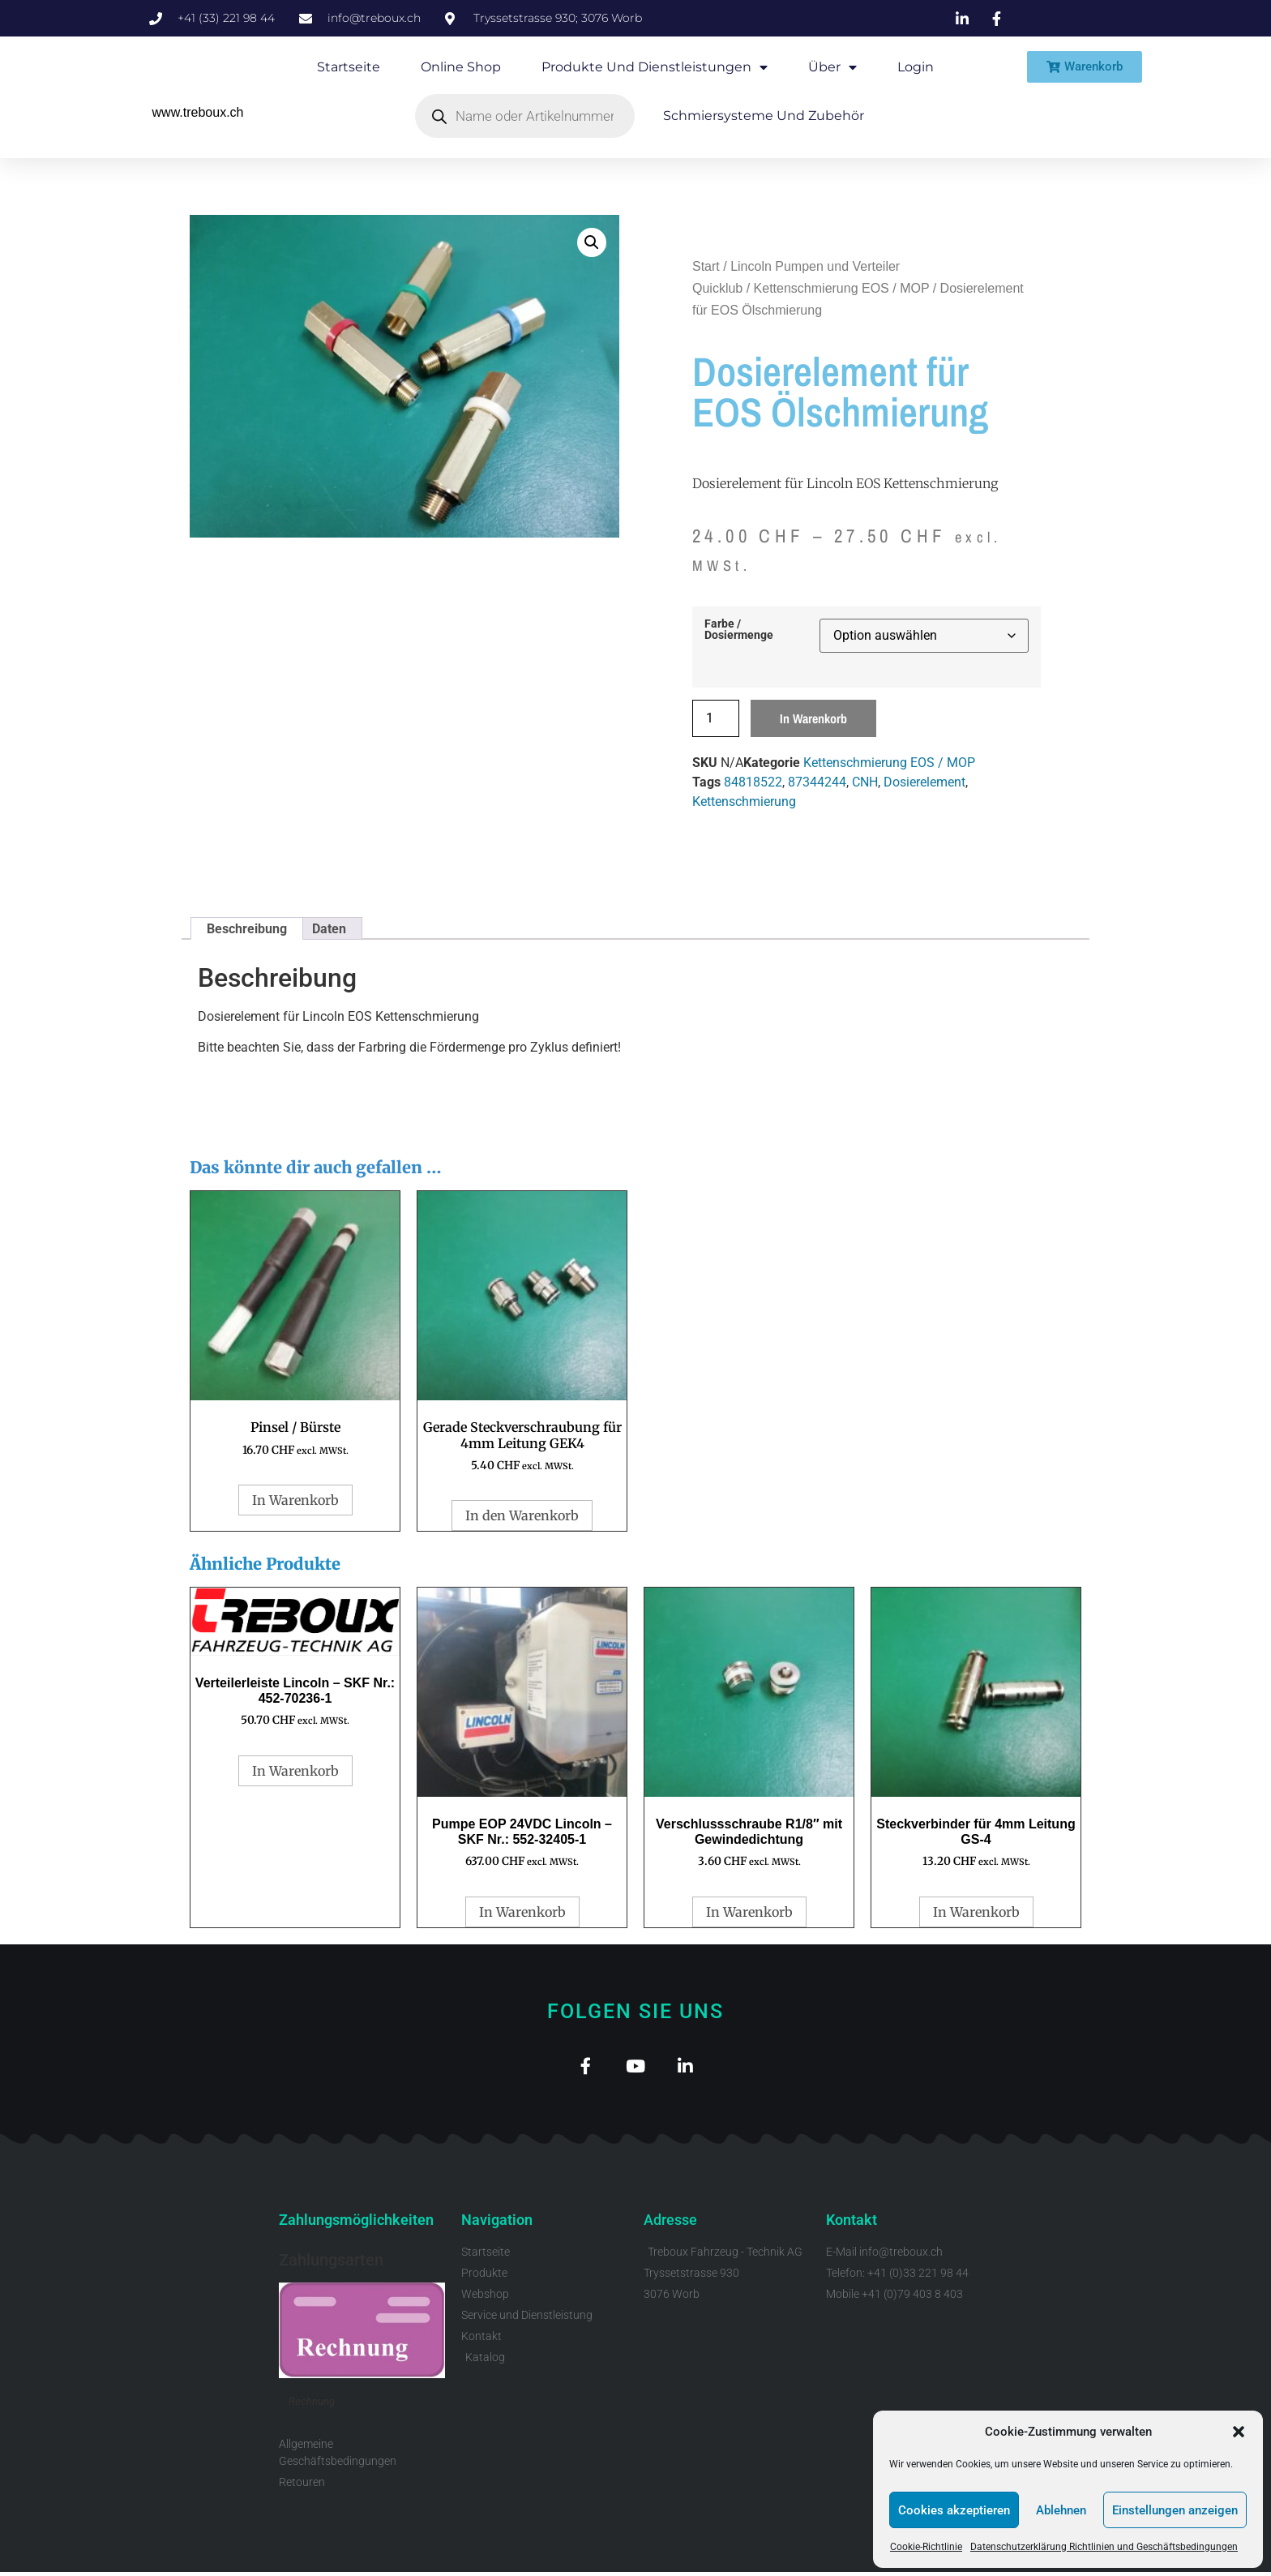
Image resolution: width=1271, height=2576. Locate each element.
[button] (1238, 2432)
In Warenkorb (813, 718)
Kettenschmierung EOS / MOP (842, 288)
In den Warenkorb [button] (522, 1515)
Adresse (670, 2224)
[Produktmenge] (715, 718)
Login (915, 67)
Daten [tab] (329, 929)
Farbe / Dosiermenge (738, 630)
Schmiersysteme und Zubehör (763, 115)
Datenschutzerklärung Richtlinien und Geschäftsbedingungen (1104, 2546)
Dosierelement (924, 782)
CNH (865, 782)
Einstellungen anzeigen (1175, 2510)
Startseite (348, 67)
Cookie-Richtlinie (926, 2546)
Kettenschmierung (744, 801)
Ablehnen (1061, 2510)
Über (832, 67)
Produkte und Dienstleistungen (654, 67)
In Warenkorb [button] (295, 1500)
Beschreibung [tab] (247, 929)
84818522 (753, 782)
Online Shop (461, 67)
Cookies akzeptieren (954, 2510)
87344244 (817, 782)
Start (706, 266)
